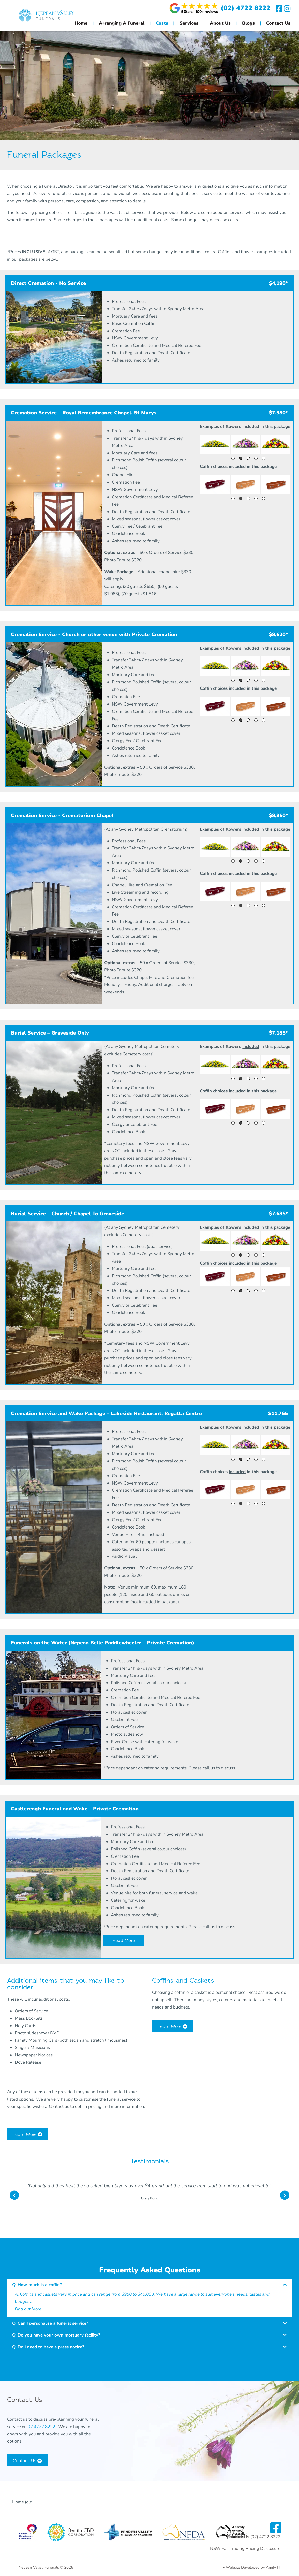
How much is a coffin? (40, 2285)
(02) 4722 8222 (246, 8)
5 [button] (263, 458)
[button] (14, 2195)
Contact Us (278, 23)
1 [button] (233, 458)
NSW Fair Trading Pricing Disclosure (245, 2548)
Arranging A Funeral (121, 23)
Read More (123, 1940)
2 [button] (240, 458)
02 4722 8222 (41, 2427)
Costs (162, 23)
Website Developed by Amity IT (253, 2567)
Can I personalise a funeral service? (53, 2323)
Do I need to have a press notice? (51, 2347)
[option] (215, 446)
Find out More (28, 2309)
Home (80, 23)
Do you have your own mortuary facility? (59, 2335)
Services (189, 23)
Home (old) (23, 2502)
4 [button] (256, 458)
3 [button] (248, 458)
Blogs (248, 23)
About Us (220, 23)
